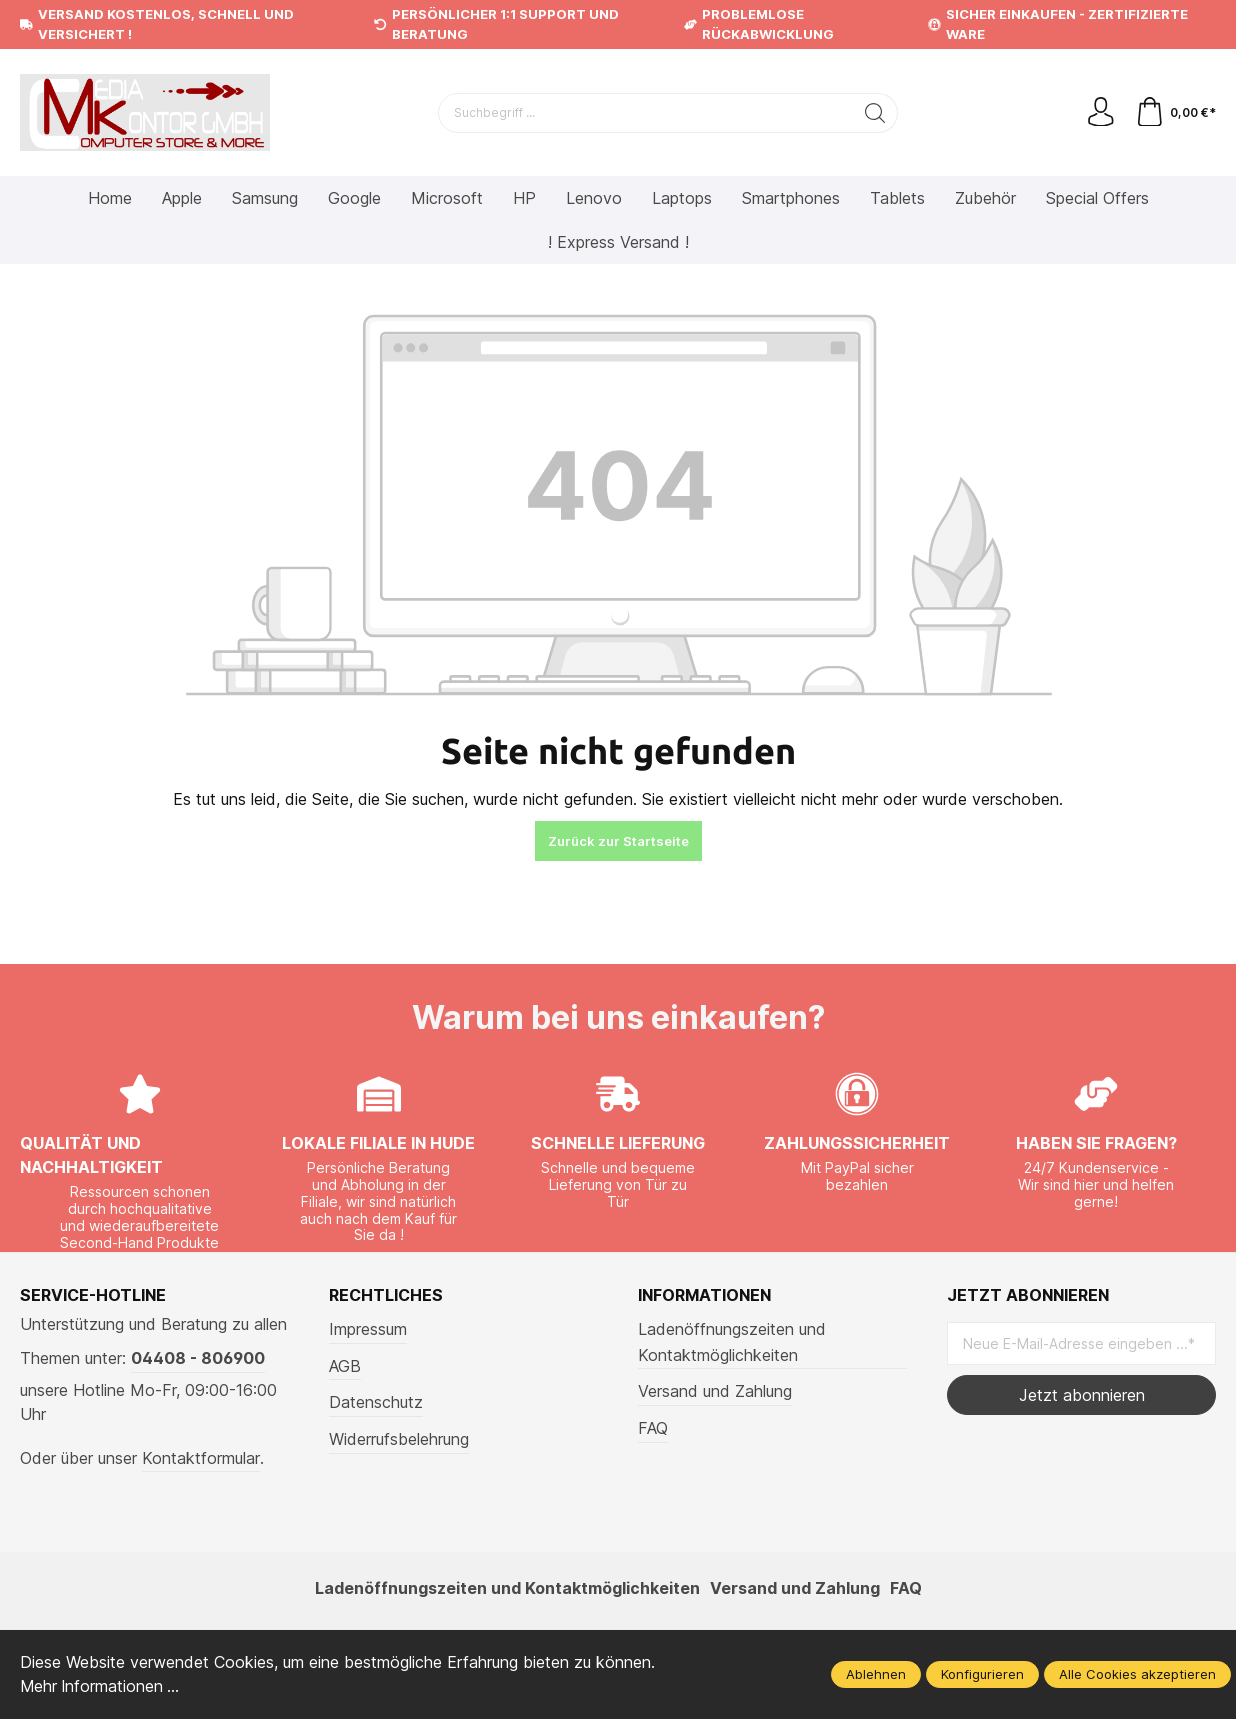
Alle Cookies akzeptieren (1137, 1675)
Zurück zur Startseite (618, 841)
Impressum (368, 1329)
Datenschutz (376, 1402)
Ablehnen (876, 1675)
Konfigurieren (982, 1675)
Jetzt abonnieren (1082, 1395)
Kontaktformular (201, 1458)
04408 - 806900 (198, 1358)
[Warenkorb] (1175, 113)
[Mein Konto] (1100, 113)
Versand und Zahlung (715, 1391)
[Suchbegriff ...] (646, 113)
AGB (345, 1366)
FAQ (653, 1428)
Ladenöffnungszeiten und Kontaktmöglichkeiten (732, 1342)
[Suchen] (875, 113)
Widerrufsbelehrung (399, 1439)
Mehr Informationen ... (101, 1687)
